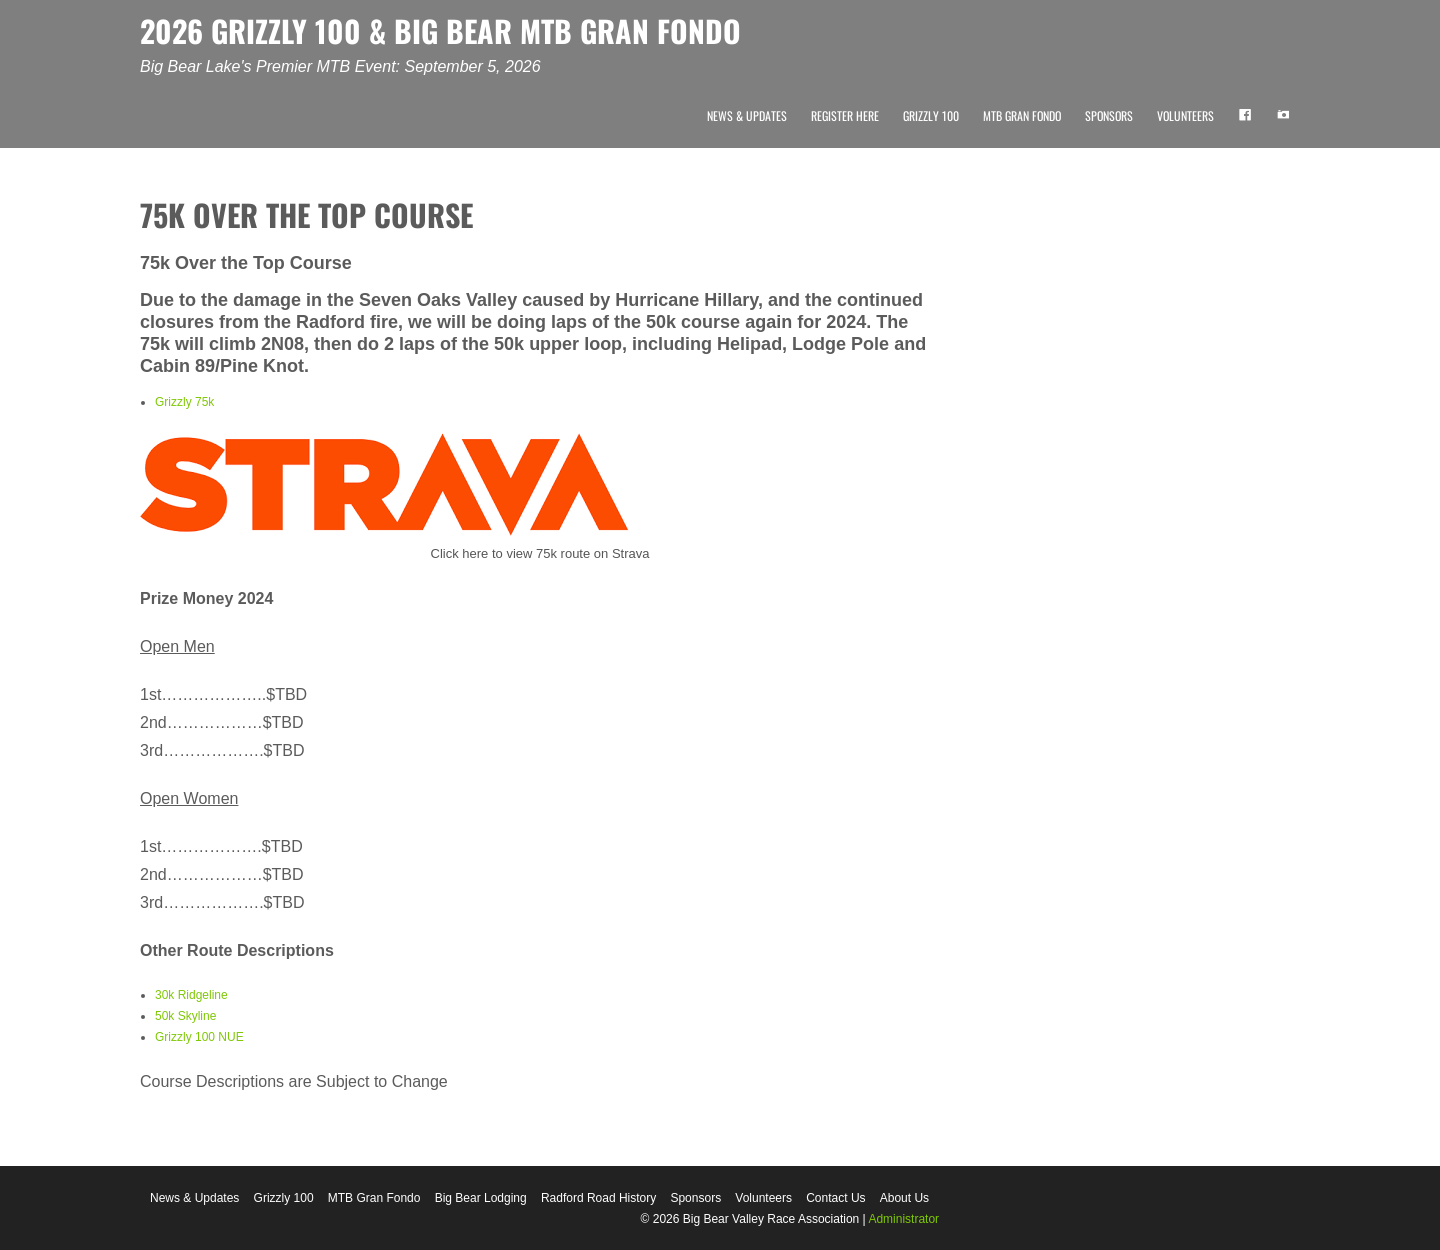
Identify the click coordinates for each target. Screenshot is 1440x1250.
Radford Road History (598, 1198)
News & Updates (747, 115)
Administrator (903, 1219)
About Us (904, 1198)
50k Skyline (185, 1016)
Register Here (845, 115)
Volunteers (1185, 115)
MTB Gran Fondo (1022, 115)
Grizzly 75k (184, 402)
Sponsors (1109, 115)
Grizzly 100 (931, 115)
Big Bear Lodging (481, 1198)
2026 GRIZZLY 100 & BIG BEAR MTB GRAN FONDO (440, 30)
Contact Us (835, 1198)
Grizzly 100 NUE (199, 1037)
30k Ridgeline (191, 995)
